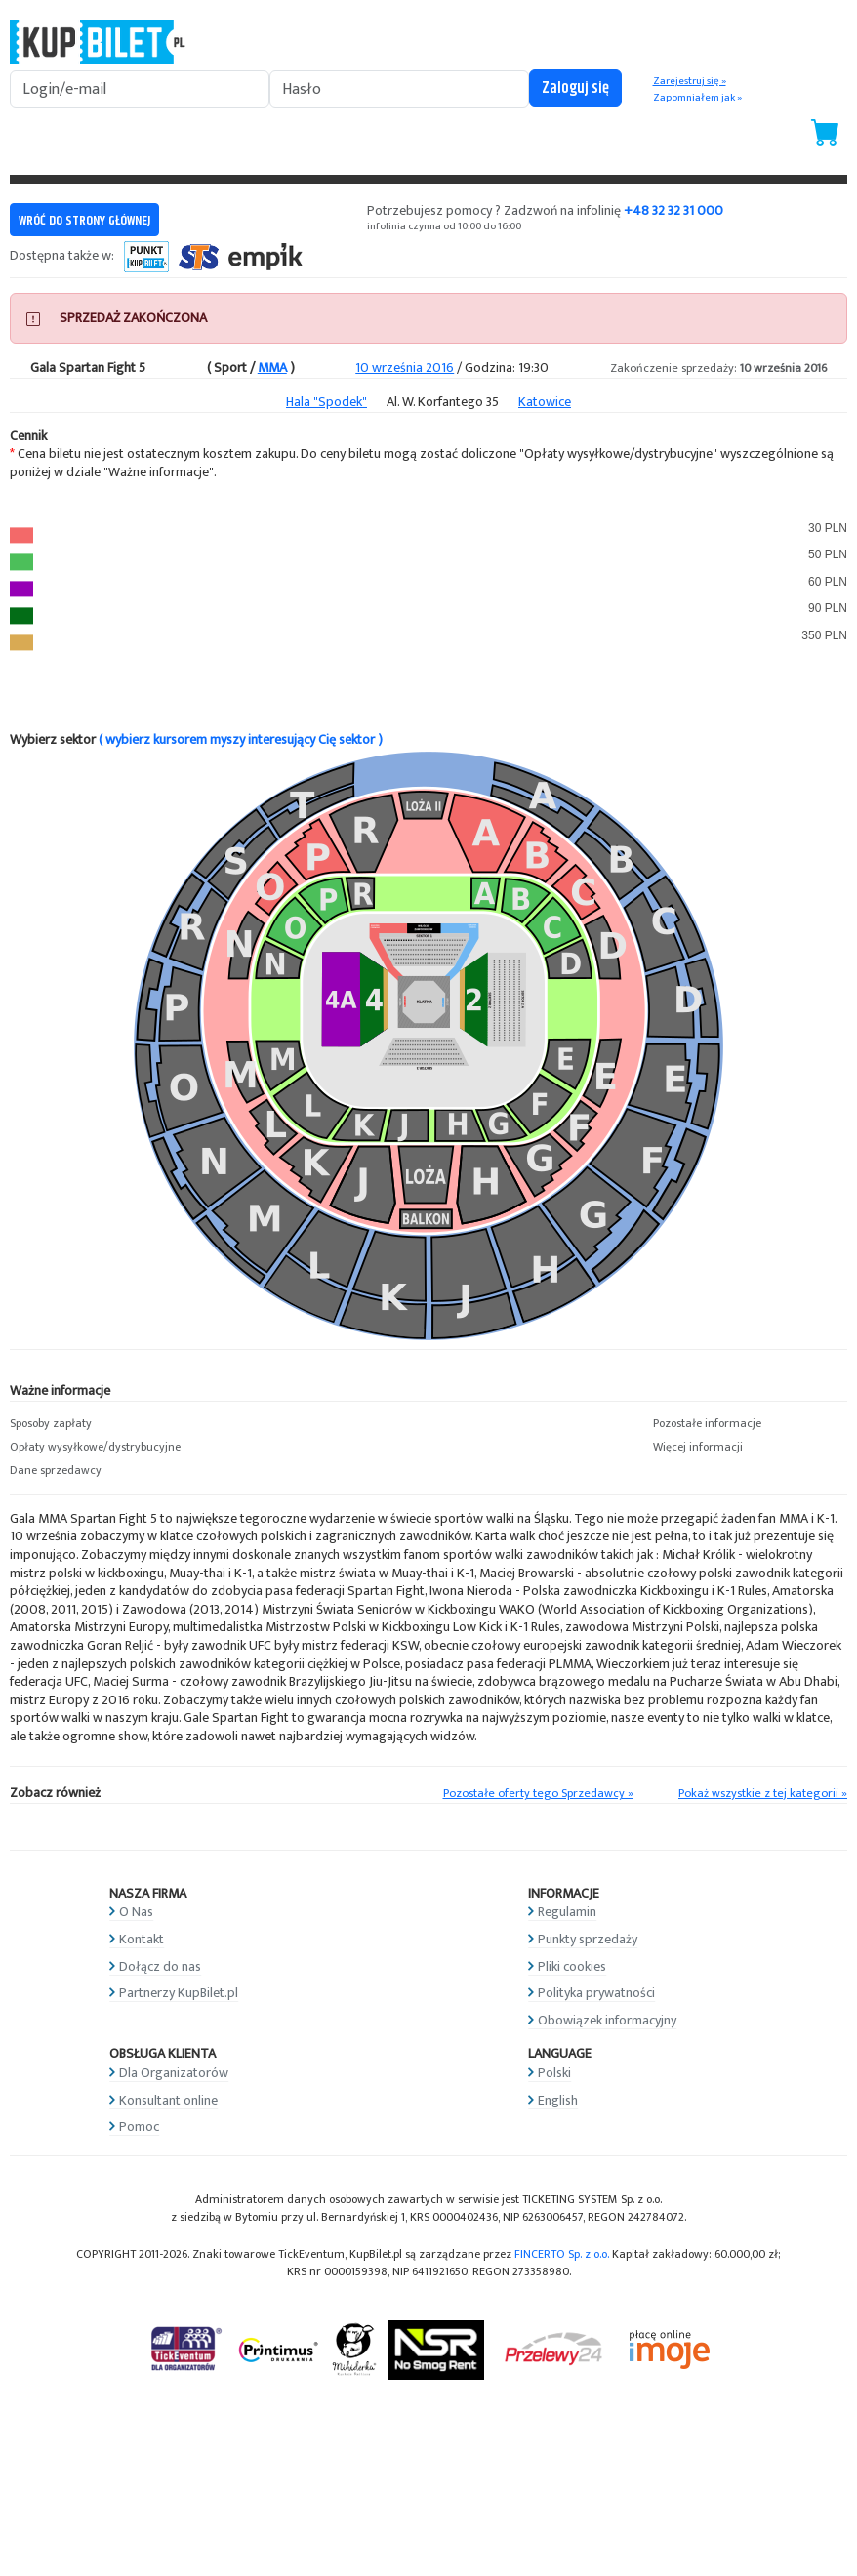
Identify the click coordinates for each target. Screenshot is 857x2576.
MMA (272, 367)
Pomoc (139, 2126)
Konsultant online (168, 2100)
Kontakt (141, 1939)
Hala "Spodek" (326, 401)
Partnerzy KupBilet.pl (178, 1993)
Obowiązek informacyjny (607, 2020)
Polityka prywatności (596, 1993)
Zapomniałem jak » (697, 97)
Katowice (544, 401)
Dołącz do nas (160, 1966)
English (558, 2100)
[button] (107, 1424)
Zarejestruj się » (689, 81)
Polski (554, 2073)
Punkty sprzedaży (587, 1939)
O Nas (136, 1912)
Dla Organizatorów (173, 2073)
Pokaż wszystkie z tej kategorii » (762, 1793)
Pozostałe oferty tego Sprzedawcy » (538, 1793)
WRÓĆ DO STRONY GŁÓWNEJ (84, 220)
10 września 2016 (404, 367)
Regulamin (567, 1912)
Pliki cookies (572, 1966)
